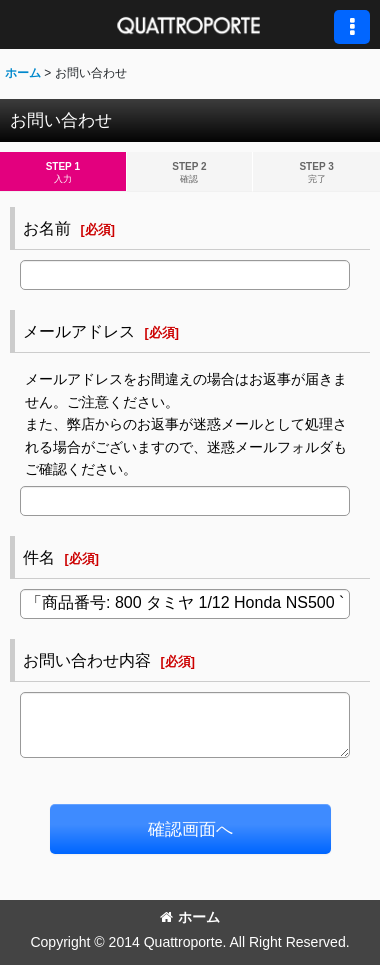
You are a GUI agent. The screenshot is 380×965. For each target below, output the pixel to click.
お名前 (47, 228)
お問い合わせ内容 (87, 660)
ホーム (190, 917)
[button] (352, 27)
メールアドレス (79, 331)
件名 (39, 557)
